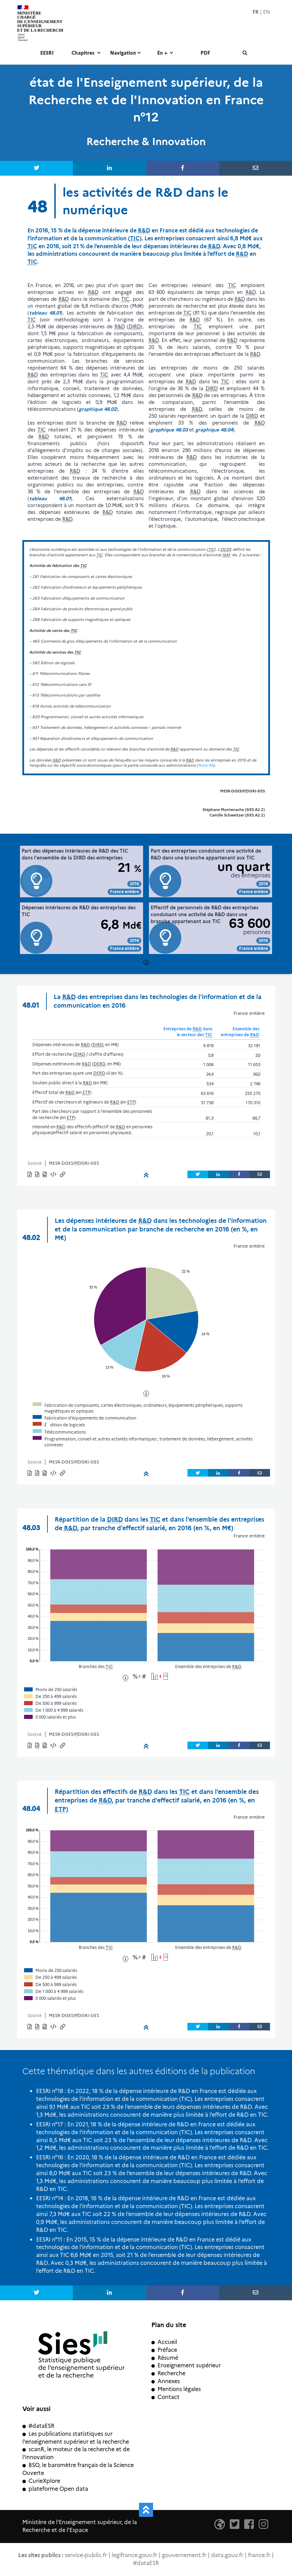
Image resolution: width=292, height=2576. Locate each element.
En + (166, 53)
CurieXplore (41, 2481)
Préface (164, 2350)
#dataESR (38, 2426)
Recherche (168, 2373)
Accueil (164, 2342)
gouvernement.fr (184, 2555)
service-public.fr (86, 2555)
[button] (53, 1175)
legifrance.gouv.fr (134, 2555)
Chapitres (87, 53)
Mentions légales (176, 2389)
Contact (165, 2397)
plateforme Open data (55, 2489)
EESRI (47, 53)
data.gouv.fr (227, 2555)
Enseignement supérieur (186, 2365)
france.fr (259, 2555)
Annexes (165, 2381)
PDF (205, 53)
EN (266, 12)
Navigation (126, 53)
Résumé (164, 2358)
